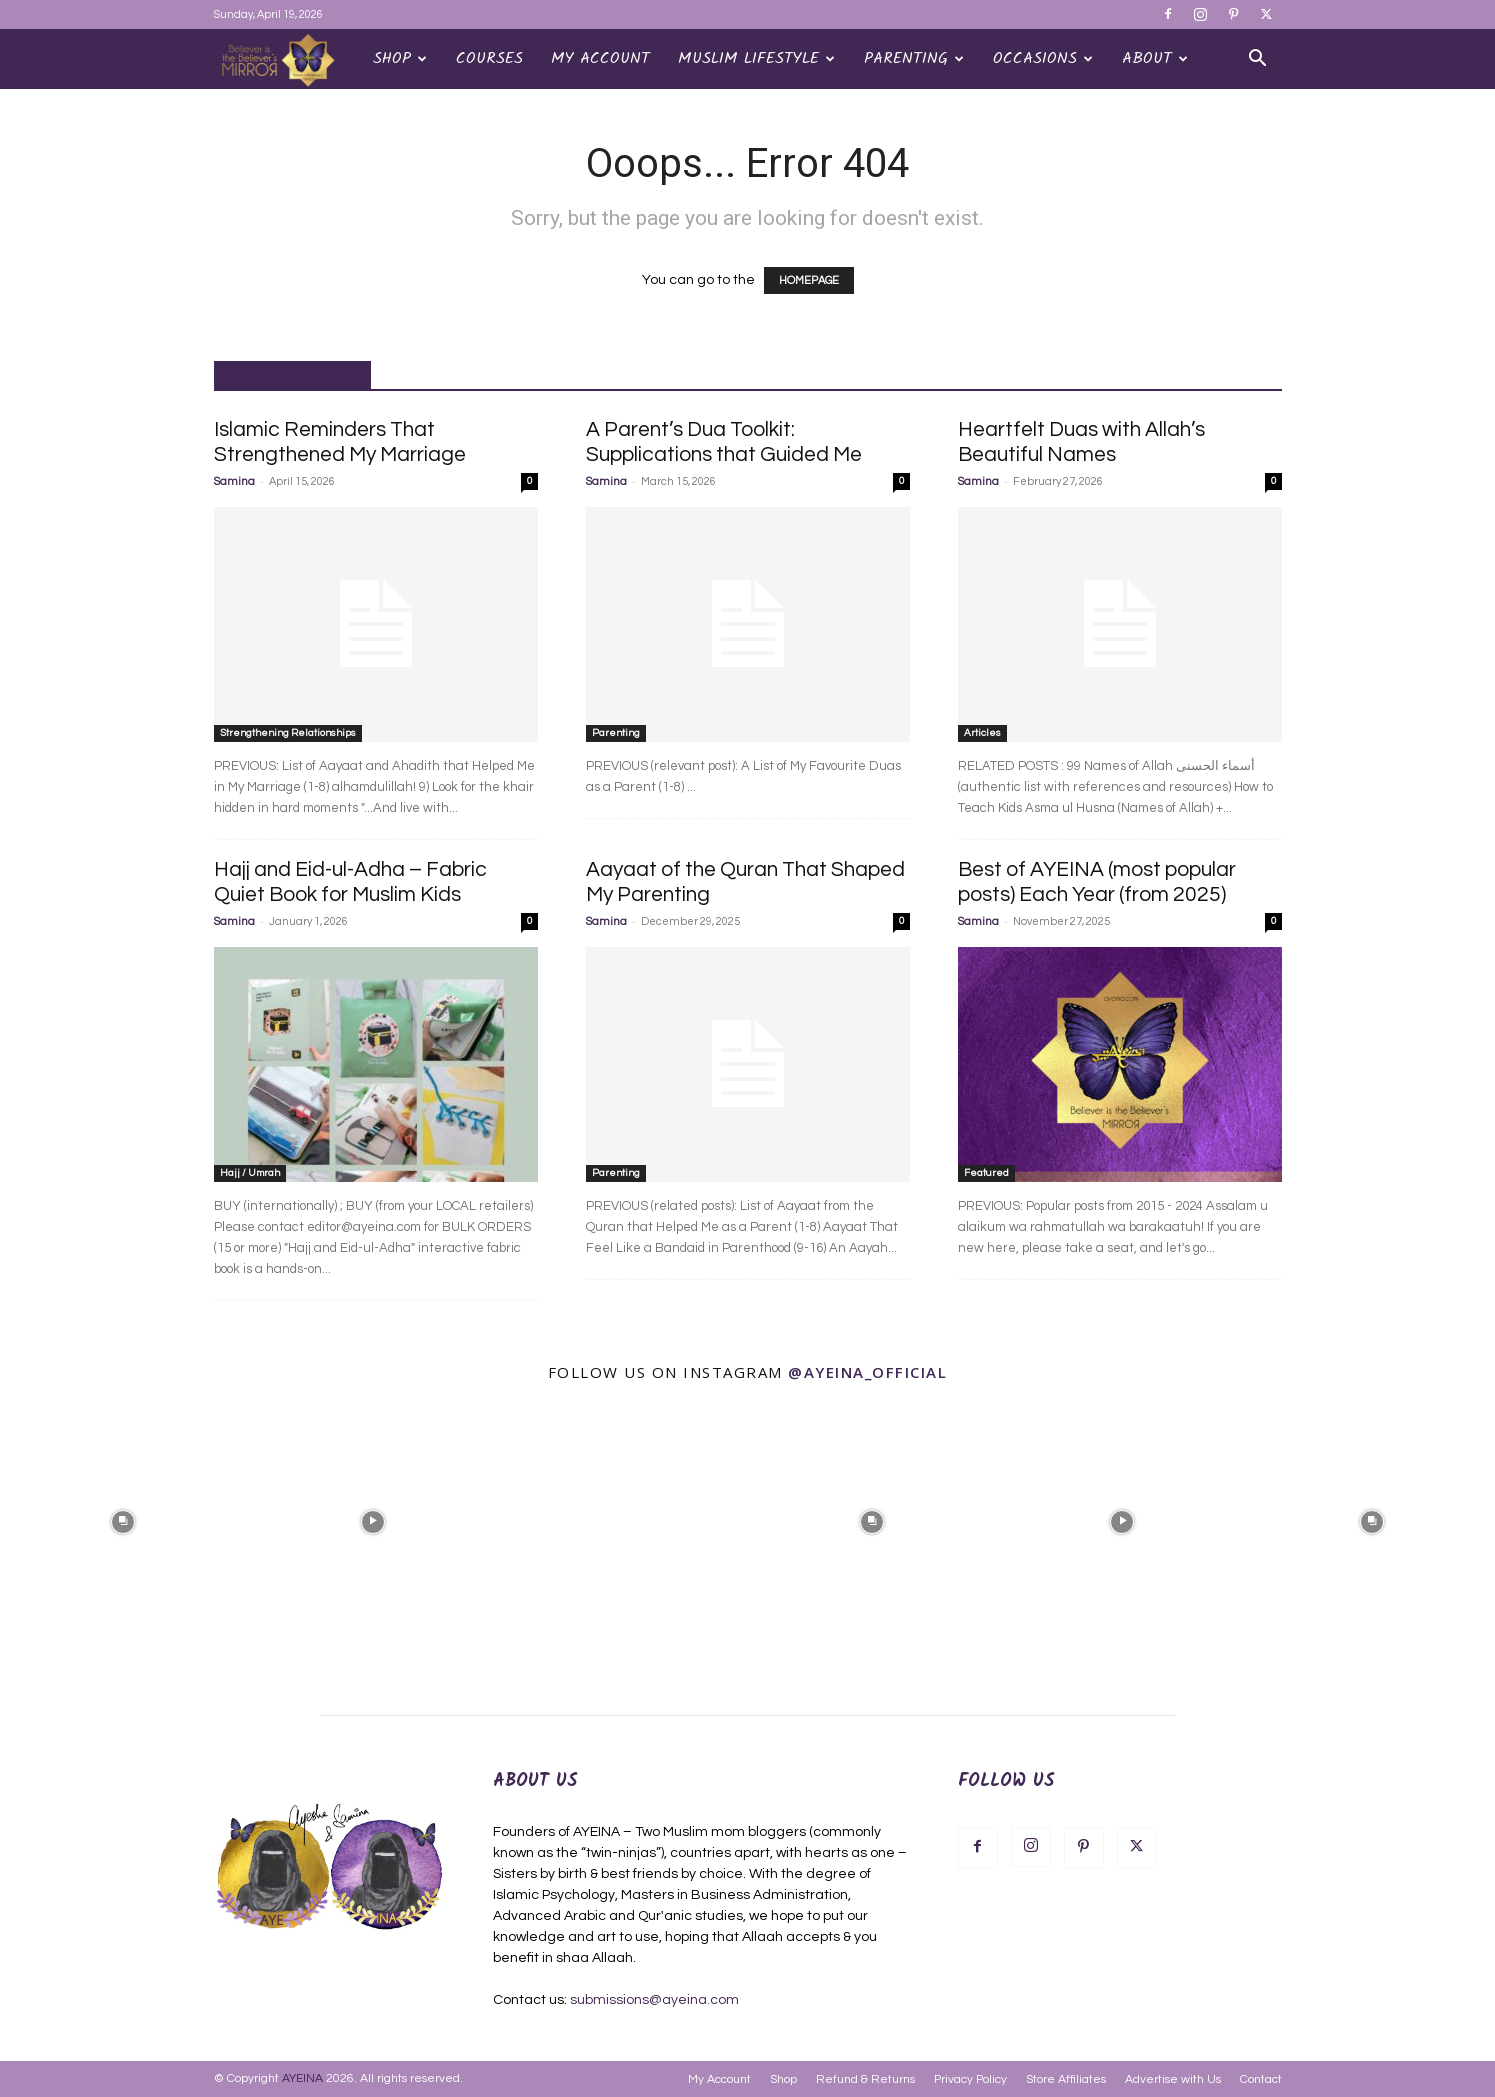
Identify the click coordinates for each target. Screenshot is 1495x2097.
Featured (986, 1173)
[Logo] (286, 59)
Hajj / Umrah (250, 1173)
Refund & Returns (865, 2079)
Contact (1261, 2079)
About (1155, 58)
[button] (1258, 60)
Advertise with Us (1173, 2079)
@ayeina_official (867, 1372)
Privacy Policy (970, 2079)
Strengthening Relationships (288, 733)
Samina (234, 481)
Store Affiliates (1066, 2079)
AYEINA (302, 2078)
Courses (489, 58)
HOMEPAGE (809, 280)
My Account (600, 58)
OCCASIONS (1043, 58)
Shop (400, 58)
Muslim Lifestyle (756, 58)
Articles (982, 733)
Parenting (914, 58)
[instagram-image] (123, 1520)
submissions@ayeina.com (654, 2000)
